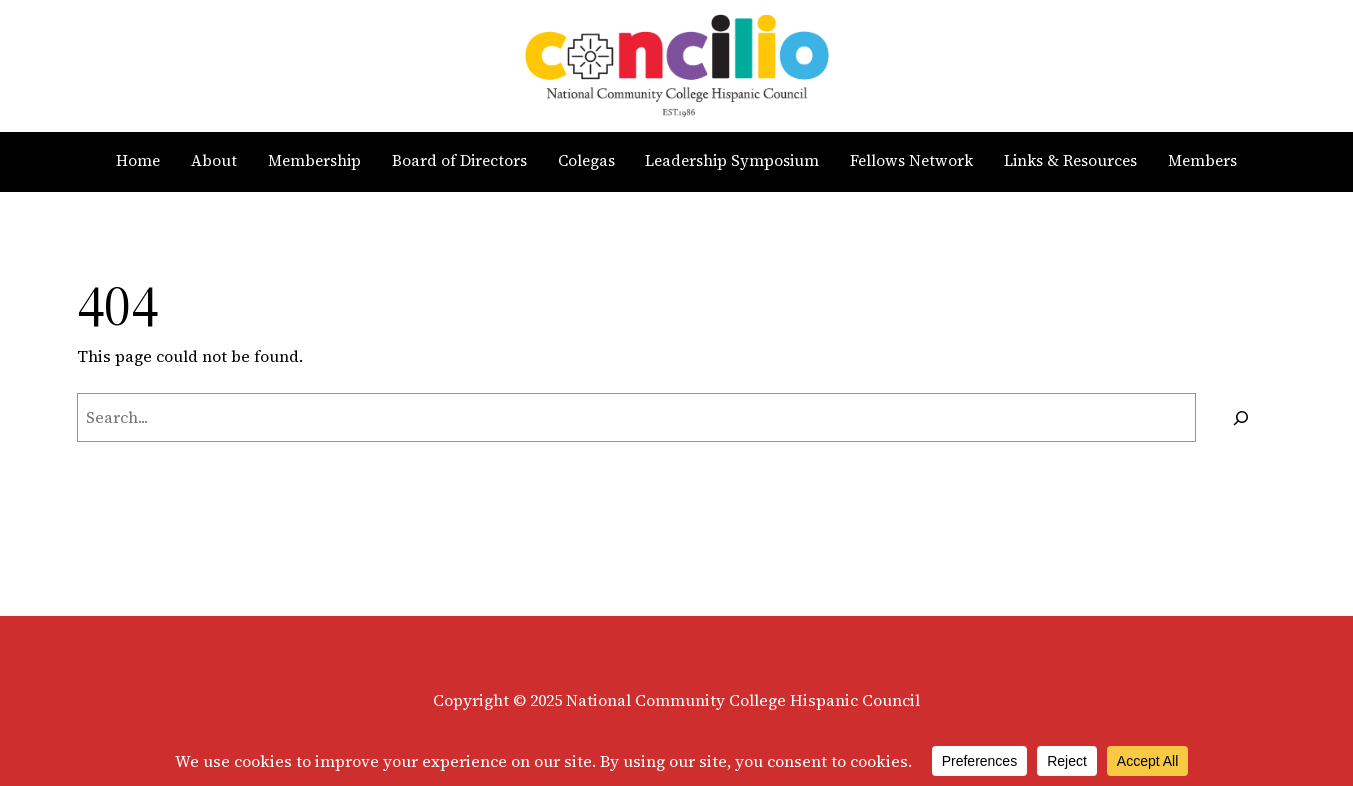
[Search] (1241, 417)
